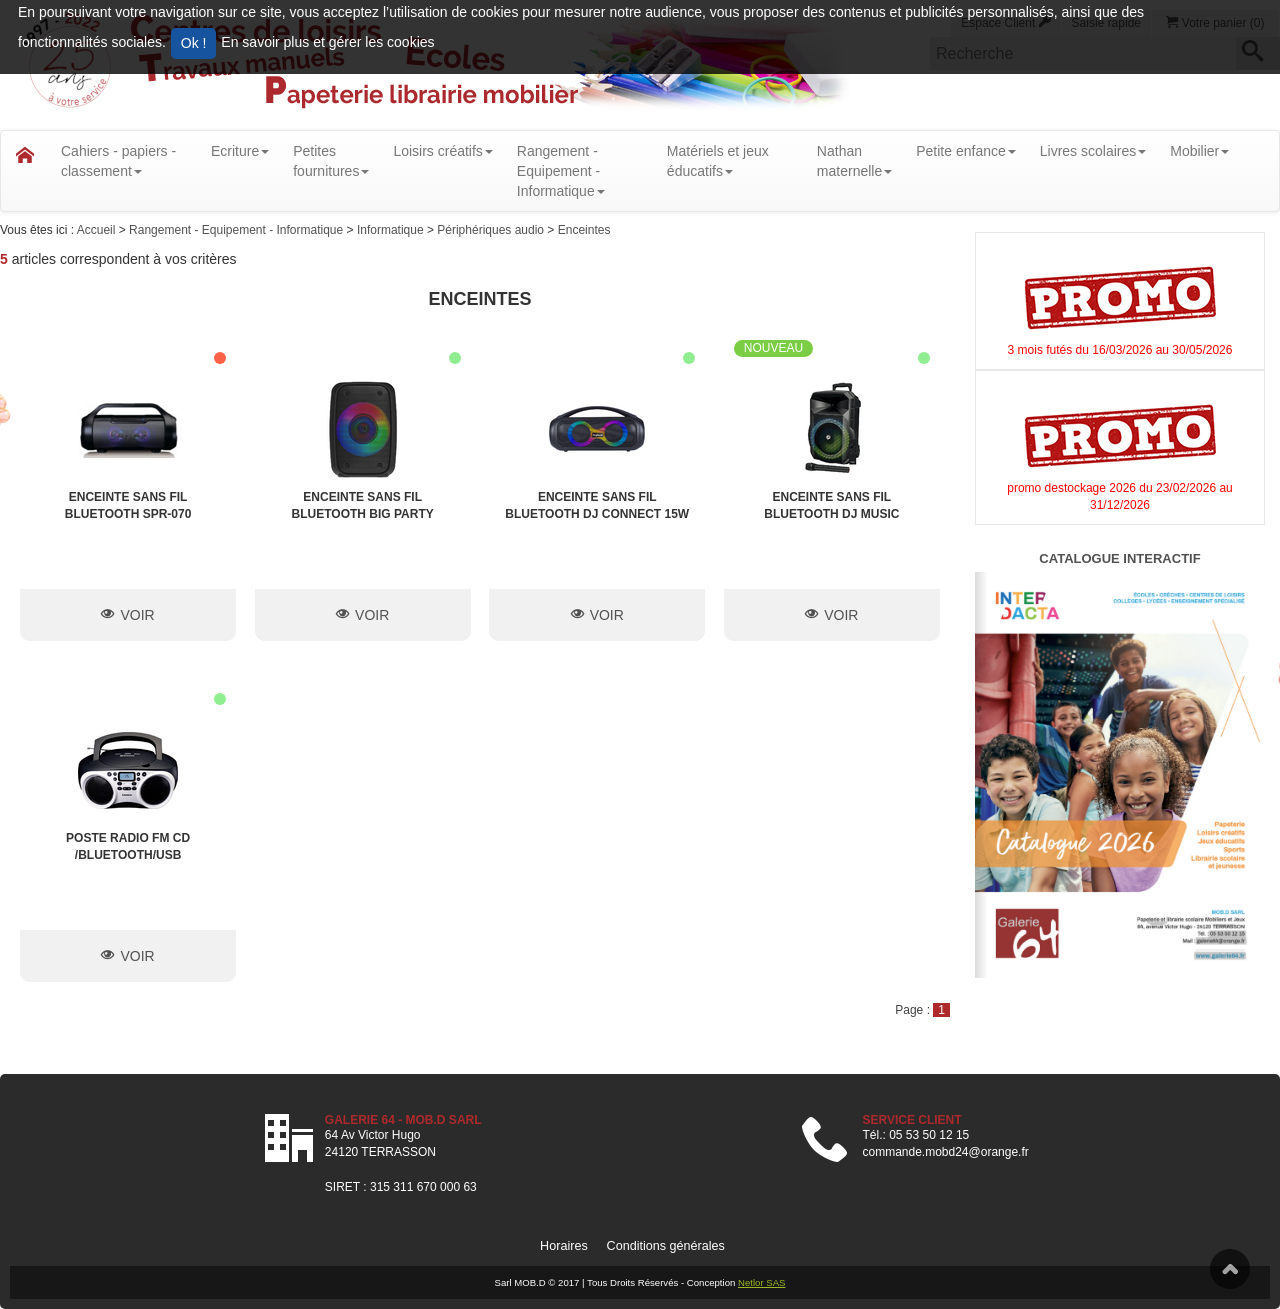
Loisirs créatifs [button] (442, 151)
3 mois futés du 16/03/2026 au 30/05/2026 (1120, 350)
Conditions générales (666, 1246)
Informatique (392, 230)
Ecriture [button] (240, 151)
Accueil (98, 230)
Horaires (564, 1246)
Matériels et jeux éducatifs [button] (718, 161)
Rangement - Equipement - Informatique (237, 230)
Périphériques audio (492, 230)
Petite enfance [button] (966, 151)
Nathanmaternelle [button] (854, 161)
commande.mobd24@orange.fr (945, 1152)
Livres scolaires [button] (1093, 151)
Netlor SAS (761, 1282)
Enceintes (584, 230)
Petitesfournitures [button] (331, 161)
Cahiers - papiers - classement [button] (118, 161)
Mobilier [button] (1199, 151)
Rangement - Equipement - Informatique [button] (561, 171)
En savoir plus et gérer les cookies (327, 42)
